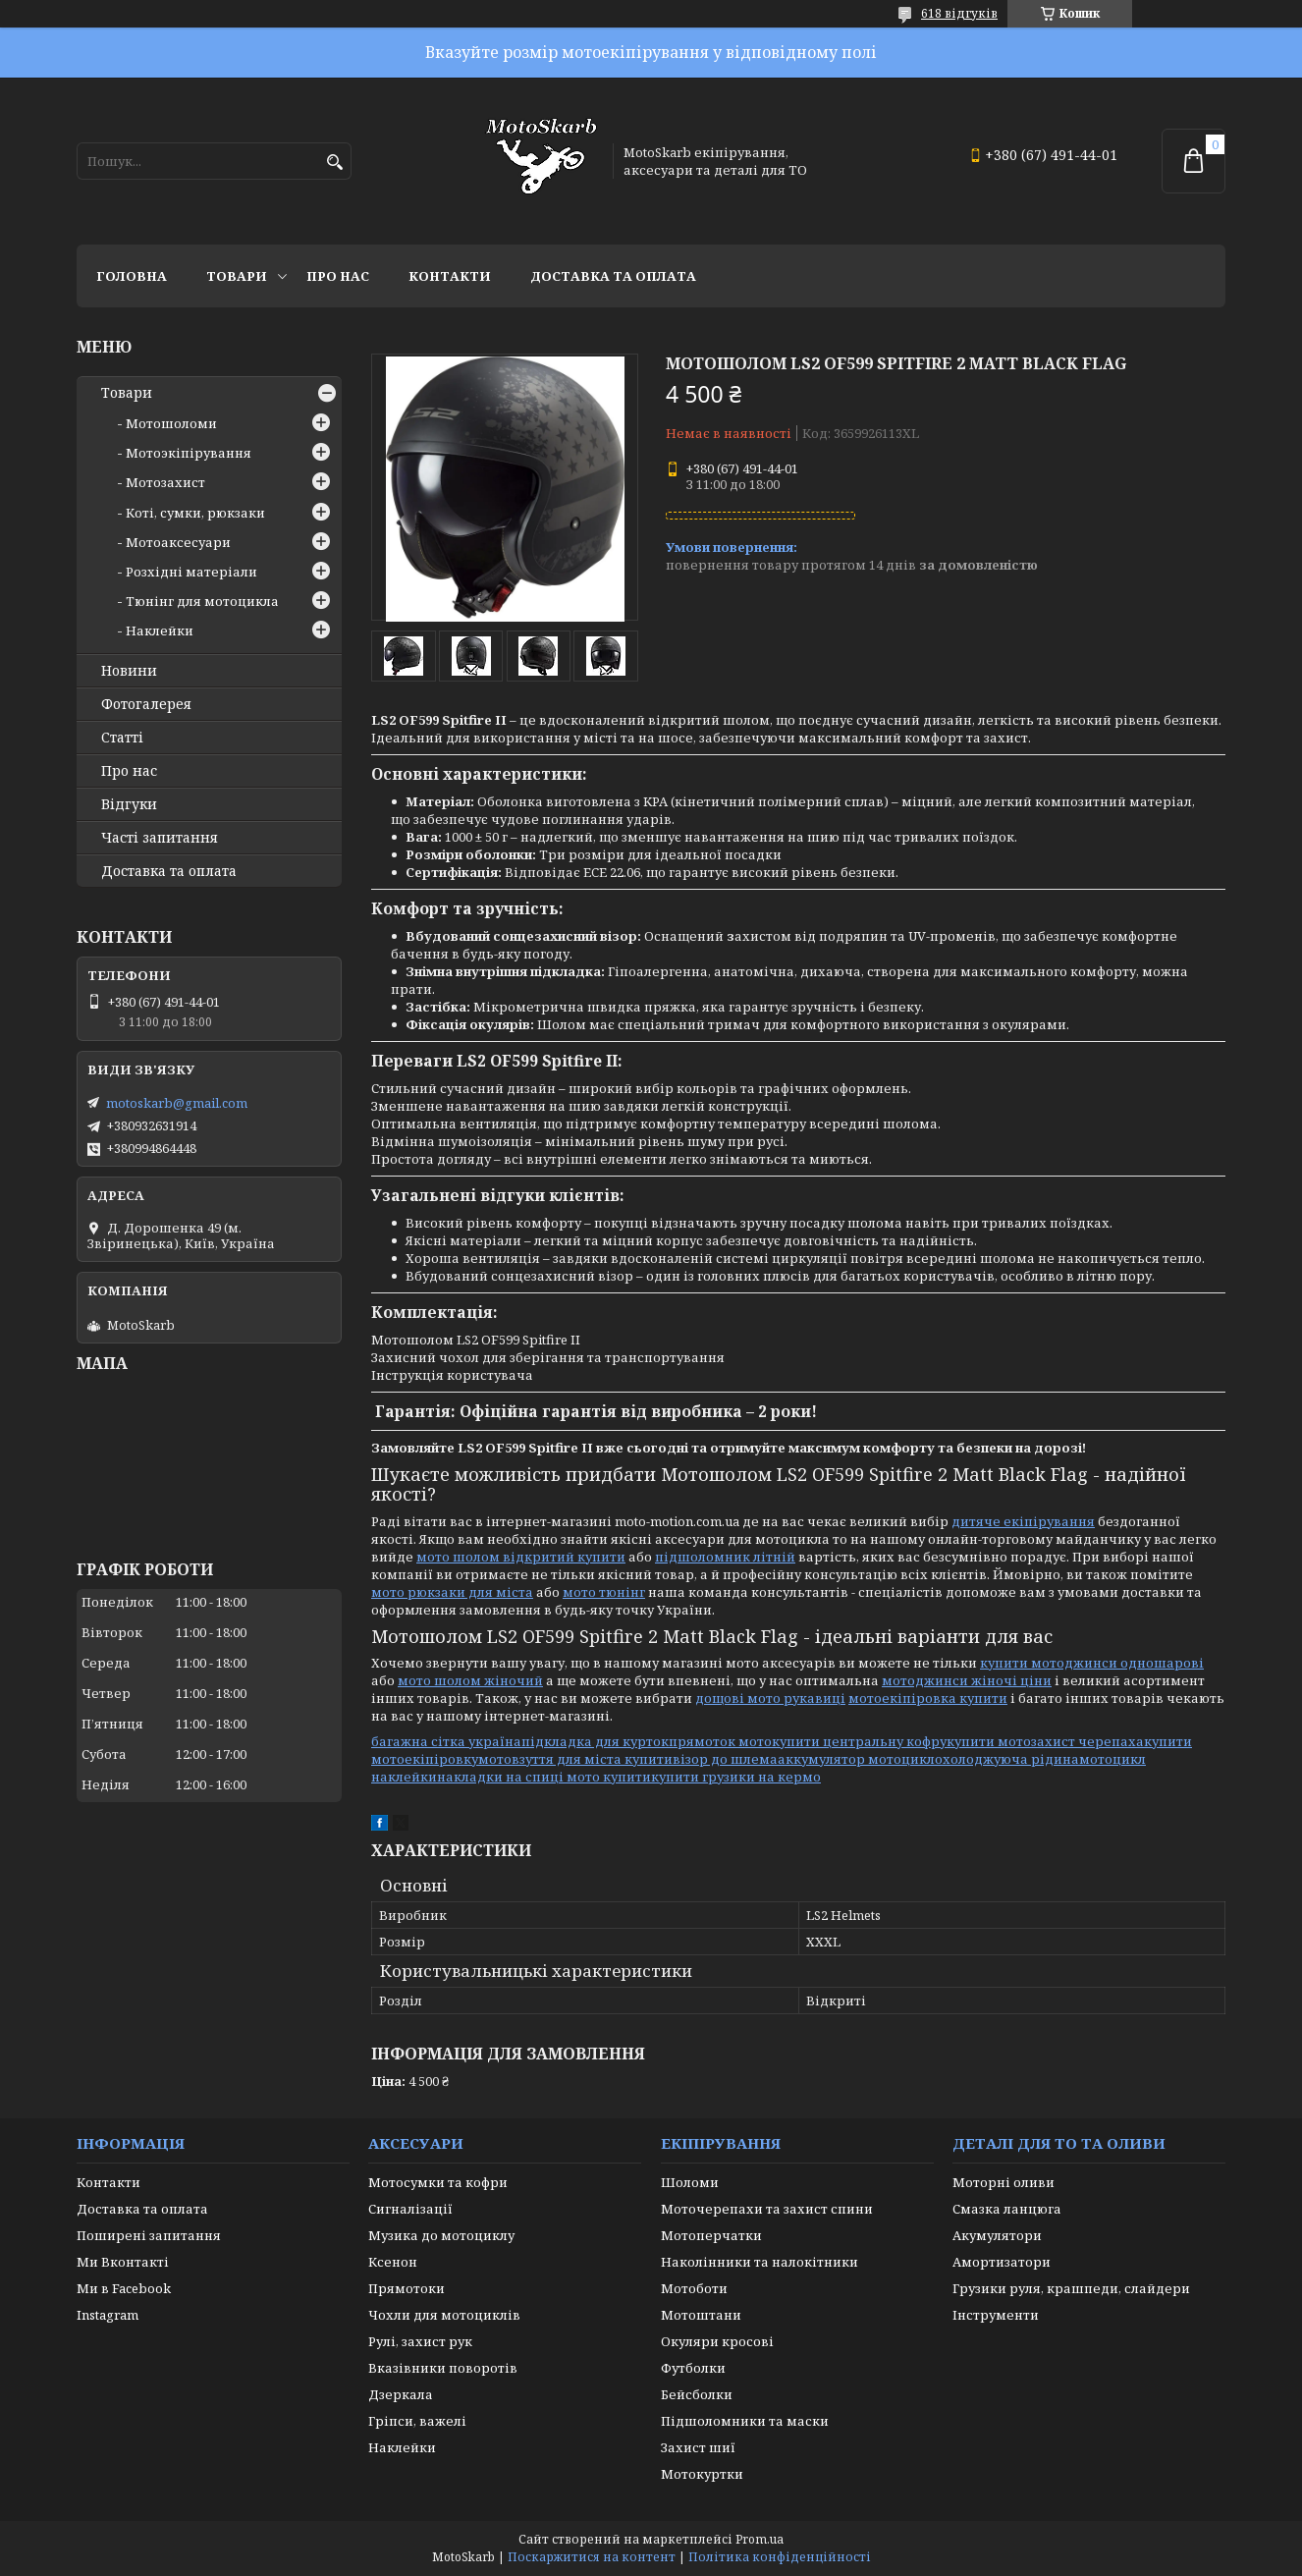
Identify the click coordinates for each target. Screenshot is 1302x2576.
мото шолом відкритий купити (520, 1556)
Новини (129, 671)
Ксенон (392, 2262)
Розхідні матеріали (191, 571)
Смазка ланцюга (1006, 2209)
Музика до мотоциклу (441, 2235)
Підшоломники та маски (745, 2421)
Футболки (693, 2368)
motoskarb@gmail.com (176, 1103)
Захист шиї (698, 2447)
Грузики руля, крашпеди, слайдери (1071, 2288)
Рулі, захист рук (420, 2341)
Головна (131, 276)
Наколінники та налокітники (759, 2262)
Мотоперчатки (711, 2235)
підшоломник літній (725, 1556)
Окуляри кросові (717, 2341)
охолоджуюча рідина (1007, 1759)
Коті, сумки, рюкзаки (195, 512)
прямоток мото (720, 1741)
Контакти (449, 276)
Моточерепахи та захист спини (767, 2209)
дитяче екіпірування (1023, 1521)
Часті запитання (159, 838)
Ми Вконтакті (123, 2262)
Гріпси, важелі (417, 2421)
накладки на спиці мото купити (544, 1776)
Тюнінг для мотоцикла (202, 601)
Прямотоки (406, 2288)
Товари (236, 276)
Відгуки (129, 804)
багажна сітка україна (446, 1741)
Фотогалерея (146, 704)
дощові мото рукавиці (770, 1698)
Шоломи (690, 2182)
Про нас (337, 276)
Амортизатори (1001, 2262)
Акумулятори (997, 2235)
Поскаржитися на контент (592, 2557)
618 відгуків (959, 13)
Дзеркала (400, 2394)
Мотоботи (694, 2288)
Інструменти (995, 2315)
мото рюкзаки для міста (452, 1592)
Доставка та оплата (613, 276)
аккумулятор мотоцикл (856, 1759)
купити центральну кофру (859, 1741)
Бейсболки (696, 2394)
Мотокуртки (702, 2474)
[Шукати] (334, 162)
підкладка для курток (595, 1741)
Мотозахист (165, 482)
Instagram (107, 2315)
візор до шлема (725, 1759)
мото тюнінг (604, 1592)
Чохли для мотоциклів (444, 2315)
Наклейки (159, 630)
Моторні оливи (1003, 2182)
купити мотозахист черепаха (1045, 1741)
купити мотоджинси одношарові (1092, 1663)
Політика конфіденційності (779, 2557)
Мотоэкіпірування (188, 453)
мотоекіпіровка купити (927, 1698)
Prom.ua (759, 2539)
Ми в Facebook (124, 2288)
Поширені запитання (149, 2235)
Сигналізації (410, 2209)
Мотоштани (701, 2315)
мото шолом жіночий (470, 1680)
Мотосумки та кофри (438, 2182)
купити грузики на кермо (736, 1776)
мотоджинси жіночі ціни (967, 1680)
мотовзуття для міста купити (575, 1759)
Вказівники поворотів (442, 2368)
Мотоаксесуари (178, 542)
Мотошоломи (171, 423)
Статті (122, 737)
